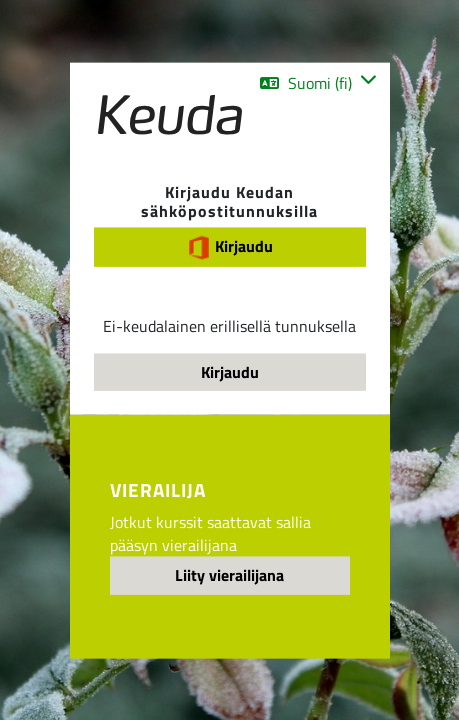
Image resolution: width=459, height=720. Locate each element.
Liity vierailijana (229, 575)
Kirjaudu (230, 247)
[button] (318, 83)
